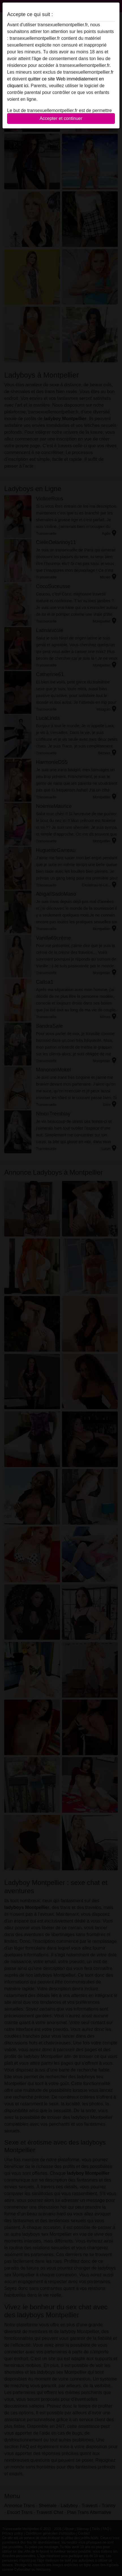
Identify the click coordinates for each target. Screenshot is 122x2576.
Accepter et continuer (61, 118)
